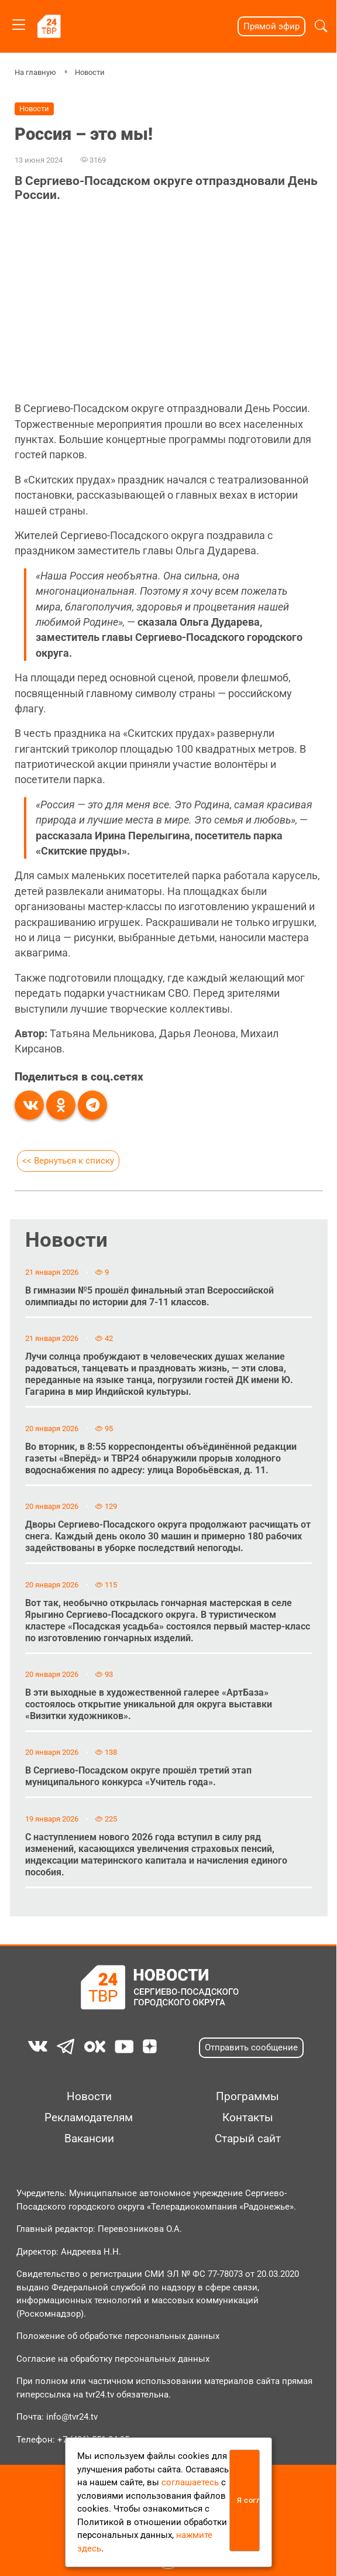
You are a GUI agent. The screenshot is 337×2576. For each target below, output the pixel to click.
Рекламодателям (89, 2117)
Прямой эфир (271, 26)
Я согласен (248, 2500)
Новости (90, 72)
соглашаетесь (190, 2482)
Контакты (247, 2117)
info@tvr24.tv (72, 2417)
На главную (35, 72)
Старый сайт (248, 2138)
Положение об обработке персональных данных (117, 2336)
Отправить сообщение (251, 2047)
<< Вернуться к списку (68, 1160)
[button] (321, 26)
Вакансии (89, 2138)
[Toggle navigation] (18, 22)
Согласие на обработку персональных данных (112, 2359)
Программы (247, 2096)
